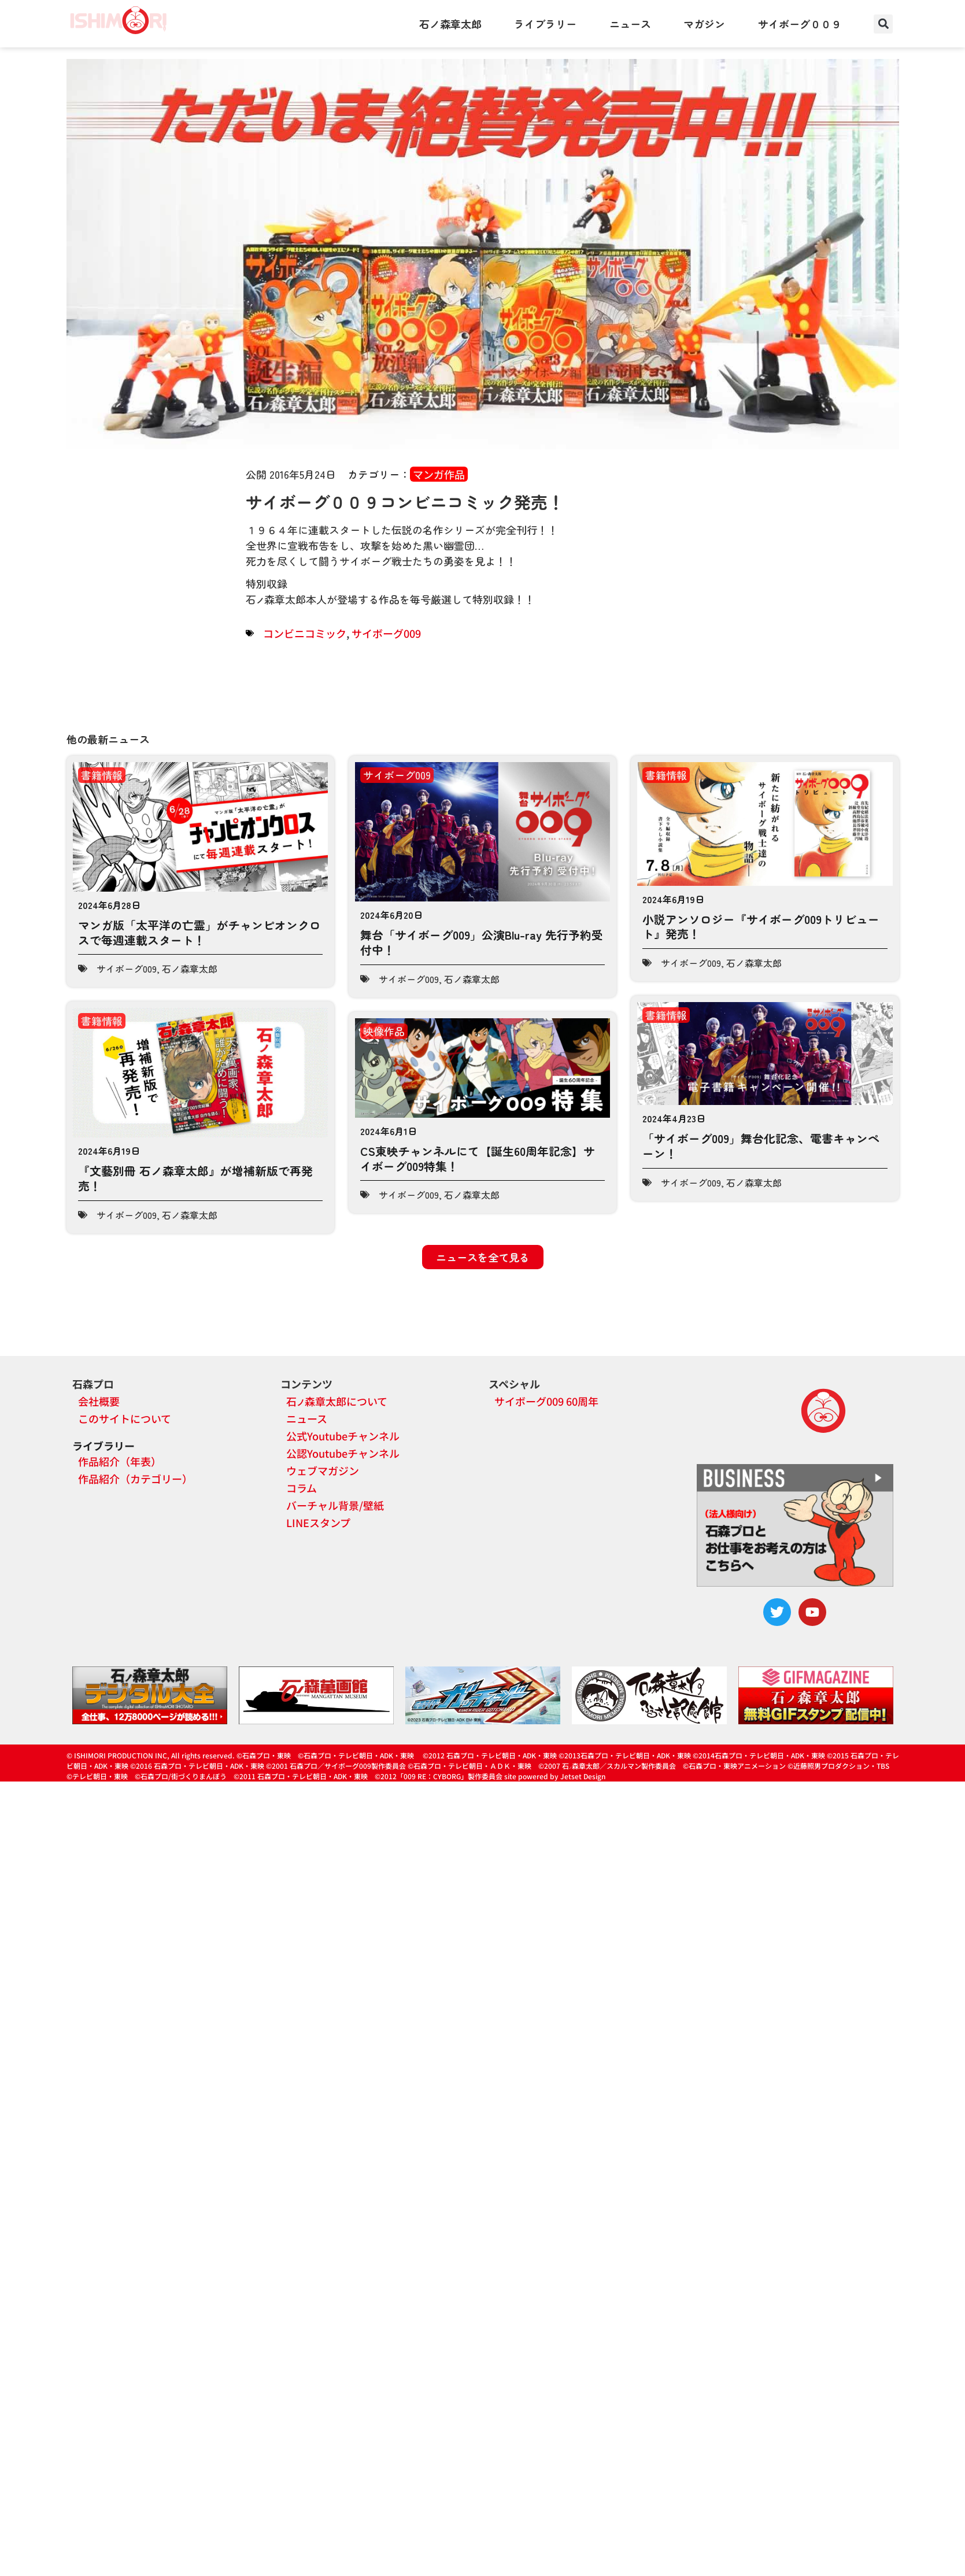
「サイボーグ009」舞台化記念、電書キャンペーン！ (760, 1133)
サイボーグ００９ (799, 23)
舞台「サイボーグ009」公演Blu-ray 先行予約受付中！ (481, 942)
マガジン (704, 23)
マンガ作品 (439, 474)
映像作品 (384, 1030)
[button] (883, 24)
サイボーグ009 (386, 633)
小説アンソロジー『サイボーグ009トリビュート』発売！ (760, 927)
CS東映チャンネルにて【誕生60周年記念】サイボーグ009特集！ (477, 1158)
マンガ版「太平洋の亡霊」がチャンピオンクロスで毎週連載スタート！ (199, 932)
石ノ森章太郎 (450, 23)
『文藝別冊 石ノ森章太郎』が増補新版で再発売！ (195, 1170)
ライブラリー (545, 23)
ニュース (630, 23)
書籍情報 (102, 774)
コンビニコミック (304, 633)
